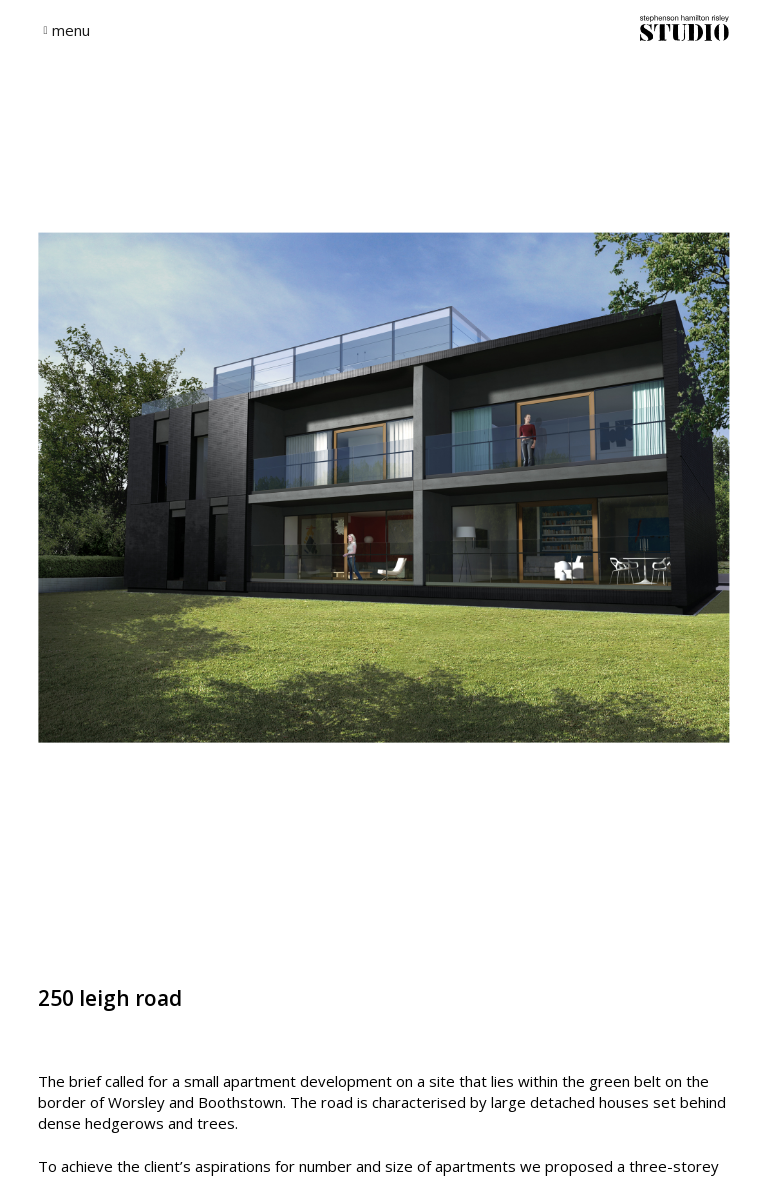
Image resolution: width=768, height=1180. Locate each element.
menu (71, 30)
